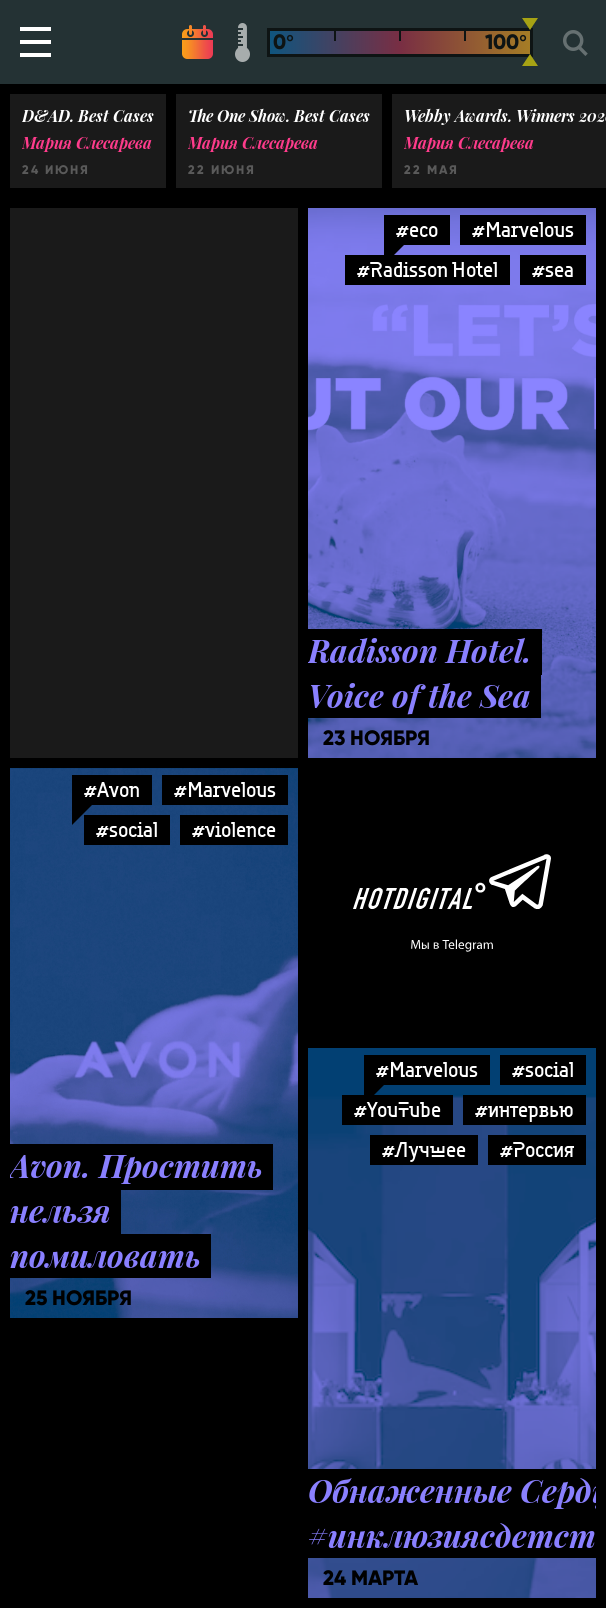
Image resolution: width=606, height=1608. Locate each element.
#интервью (524, 1109)
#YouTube (397, 1109)
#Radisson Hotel (427, 269)
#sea (553, 269)
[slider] (530, 42)
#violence (234, 829)
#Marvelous (523, 229)
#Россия (537, 1149)
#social (127, 829)
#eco (417, 229)
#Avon (112, 789)
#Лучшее (424, 1149)
